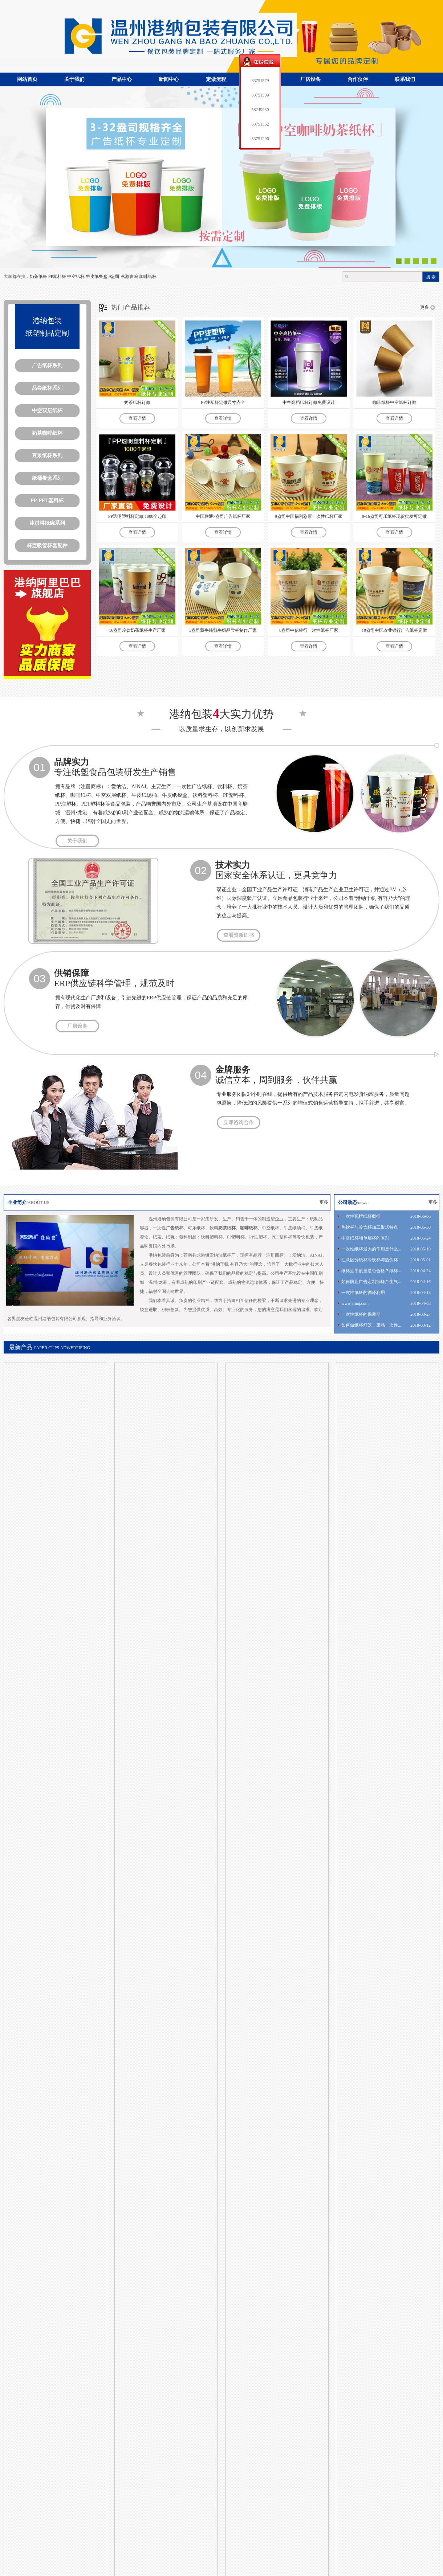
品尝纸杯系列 (47, 388)
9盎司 (114, 276)
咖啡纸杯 (148, 276)
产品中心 (121, 79)
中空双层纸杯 (47, 410)
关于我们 (74, 79)
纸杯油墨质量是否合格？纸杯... (371, 1270)
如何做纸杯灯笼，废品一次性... (371, 1325)
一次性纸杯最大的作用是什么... (371, 1249)
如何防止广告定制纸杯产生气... (371, 1281)
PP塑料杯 (57, 276)
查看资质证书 (238, 935)
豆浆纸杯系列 (47, 455)
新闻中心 (169, 79)
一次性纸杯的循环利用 (363, 1292)
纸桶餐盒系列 (47, 478)
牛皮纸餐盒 (96, 276)
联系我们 (405, 79)
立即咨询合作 (238, 1122)
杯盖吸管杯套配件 (47, 545)
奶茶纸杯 (38, 276)
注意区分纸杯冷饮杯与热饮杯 (369, 1259)
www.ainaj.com (355, 1303)
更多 (424, 307)
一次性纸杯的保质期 (361, 1314)
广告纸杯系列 (47, 365)
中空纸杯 (76, 276)
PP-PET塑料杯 (47, 500)
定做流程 (216, 79)
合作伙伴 (358, 79)
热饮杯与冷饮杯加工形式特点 (369, 1227)
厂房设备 (310, 79)
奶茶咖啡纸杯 (47, 433)
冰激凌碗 (129, 276)
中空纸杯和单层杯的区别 (365, 1238)
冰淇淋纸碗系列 (47, 523)
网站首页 (27, 79)
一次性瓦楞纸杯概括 (361, 1216)
